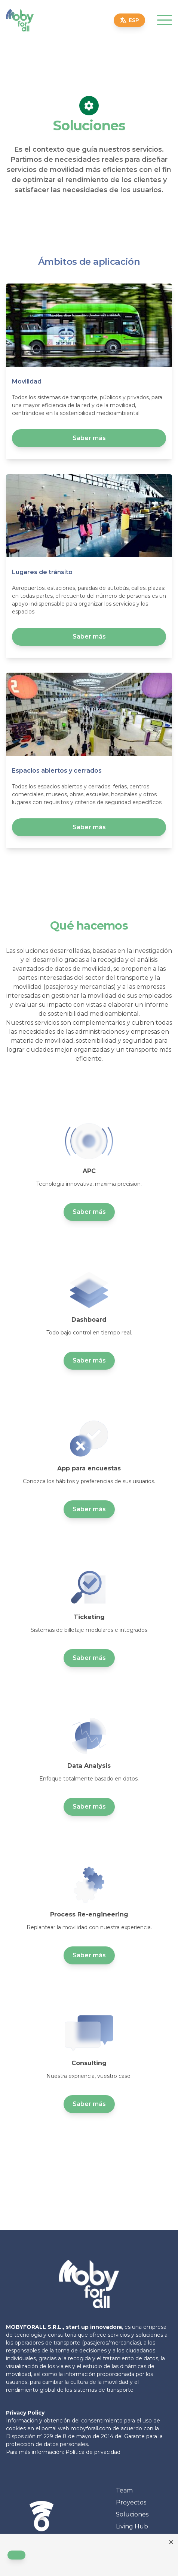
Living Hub (132, 2526)
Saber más (89, 438)
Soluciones (132, 2514)
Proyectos (131, 2502)
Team (124, 2490)
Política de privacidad (92, 2452)
